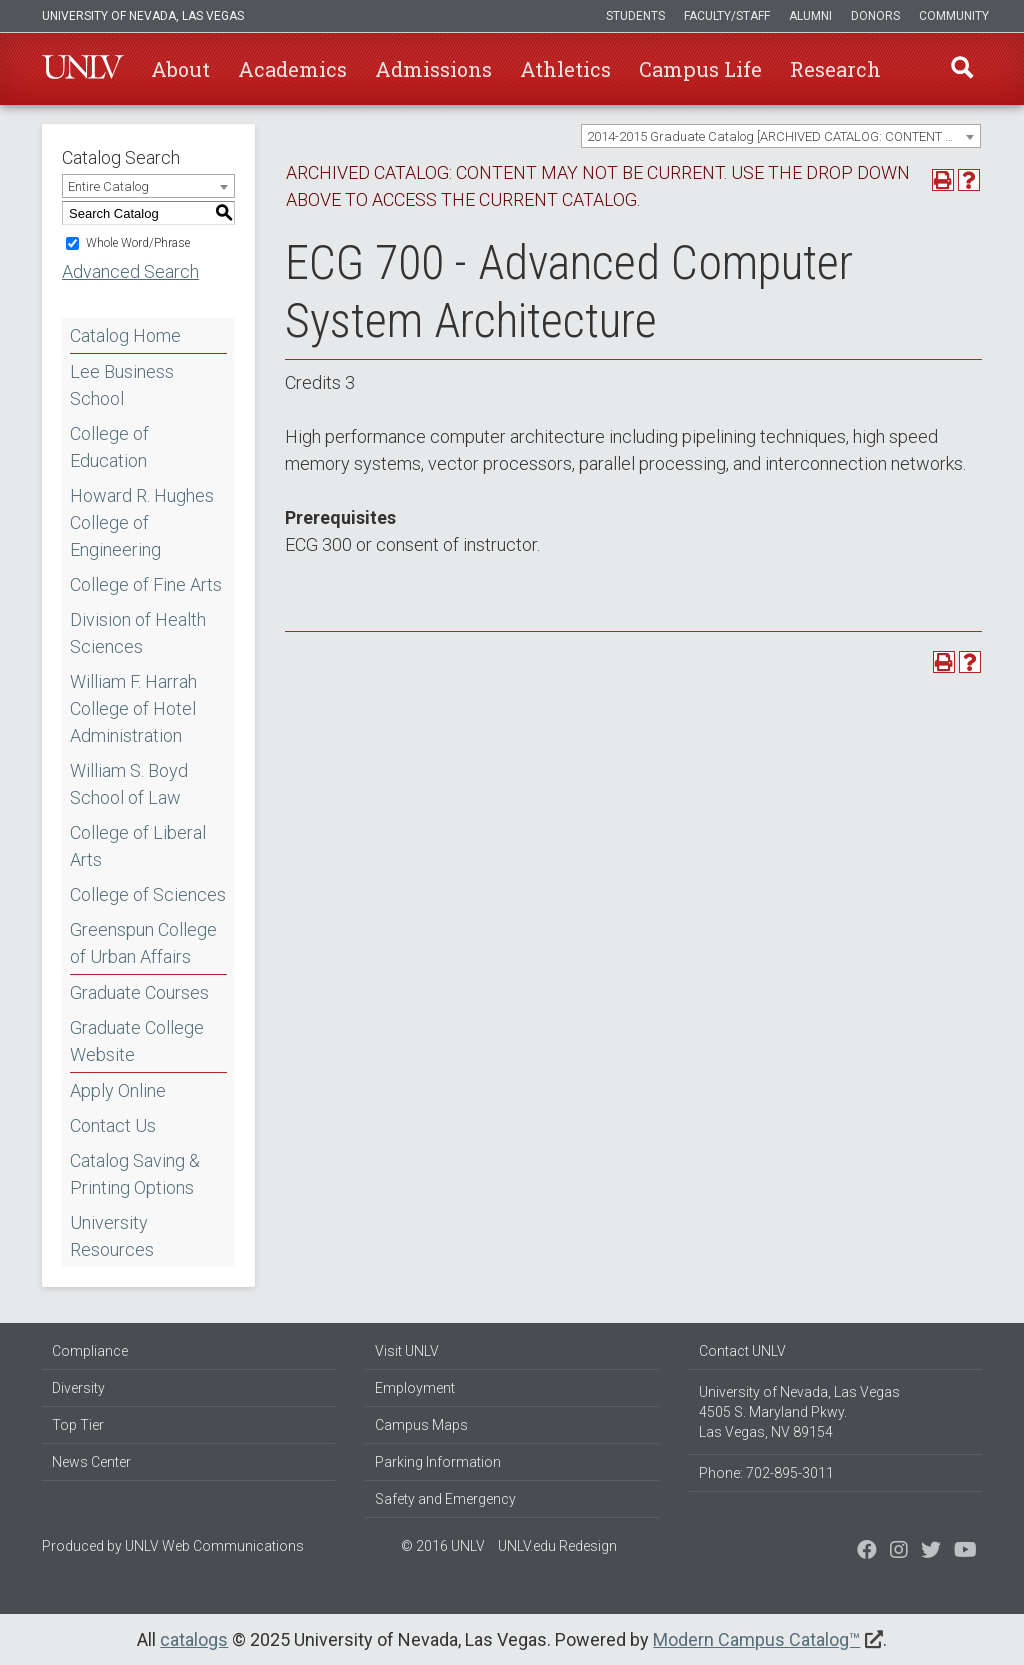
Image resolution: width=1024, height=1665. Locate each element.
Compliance (90, 1351)
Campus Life (700, 69)
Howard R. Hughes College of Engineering (142, 522)
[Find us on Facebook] (867, 1552)
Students (635, 16)
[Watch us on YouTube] (965, 1552)
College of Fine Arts (146, 584)
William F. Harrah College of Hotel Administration (133, 708)
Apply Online (118, 1090)
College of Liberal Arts (138, 846)
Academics (292, 69)
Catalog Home (125, 335)
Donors (875, 16)
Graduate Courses (139, 992)
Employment (415, 1388)
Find (961, 69)
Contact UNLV (742, 1351)
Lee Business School (122, 385)
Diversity (78, 1388)
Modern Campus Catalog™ (756, 1639)
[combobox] (781, 136)
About (180, 69)
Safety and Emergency (445, 1499)
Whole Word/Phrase (138, 243)
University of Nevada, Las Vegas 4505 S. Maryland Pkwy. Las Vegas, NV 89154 (799, 1412)
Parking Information (438, 1462)
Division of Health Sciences (138, 633)
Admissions (433, 69)
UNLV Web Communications (214, 1546)
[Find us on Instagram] (931, 1552)
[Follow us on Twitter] (899, 1552)
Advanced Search (130, 271)
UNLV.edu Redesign (557, 1546)
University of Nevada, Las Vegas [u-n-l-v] (143, 16)
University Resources (112, 1236)
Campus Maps (421, 1425)
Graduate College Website (137, 1041)
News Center (91, 1462)
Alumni (810, 16)
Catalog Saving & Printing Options (135, 1174)
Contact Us (113, 1125)
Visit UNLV (407, 1351)
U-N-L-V (83, 69)
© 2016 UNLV (443, 1546)
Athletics (565, 69)
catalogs (194, 1639)
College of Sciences (148, 894)
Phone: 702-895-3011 (766, 1473)
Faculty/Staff (727, 16)
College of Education (109, 447)
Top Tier (78, 1425)
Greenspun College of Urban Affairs (143, 943)
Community (954, 16)
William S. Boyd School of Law (129, 784)
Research (835, 69)
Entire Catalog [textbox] (108, 186)
